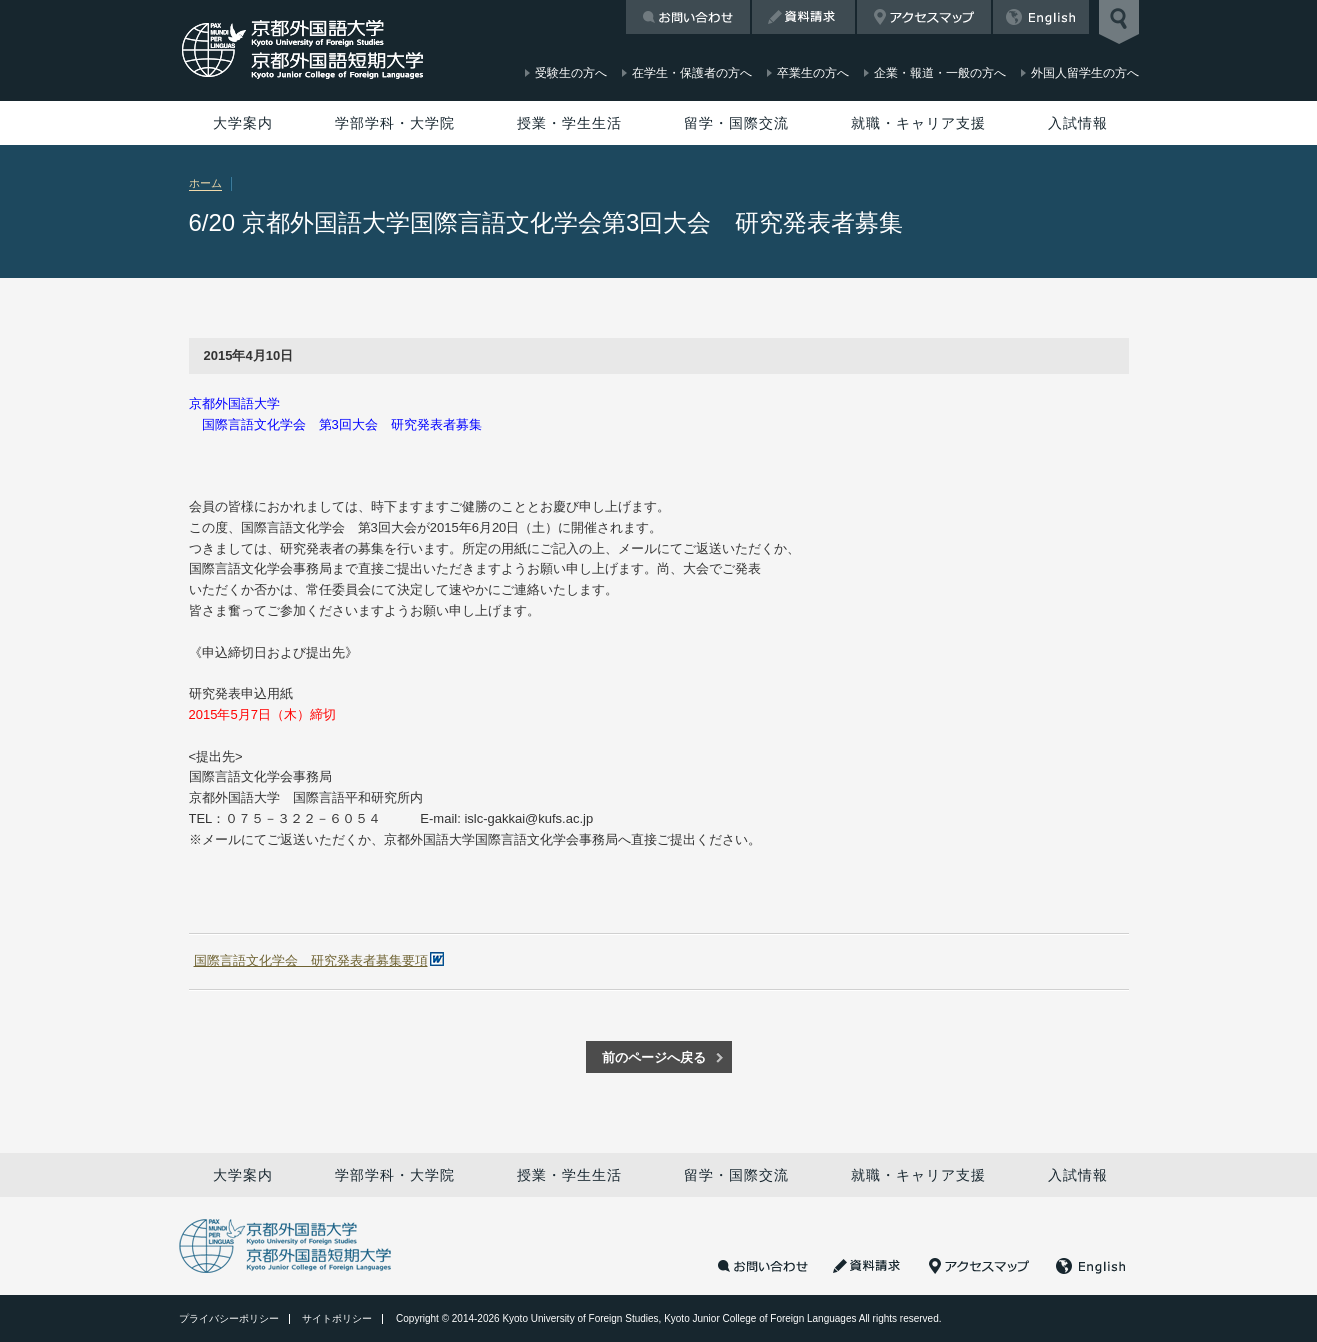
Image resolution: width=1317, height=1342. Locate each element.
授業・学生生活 (569, 123)
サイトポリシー (337, 1318)
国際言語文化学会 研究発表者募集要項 (311, 960)
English (1041, 17)
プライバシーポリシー (229, 1318)
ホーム (205, 183)
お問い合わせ (688, 17)
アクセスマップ (924, 17)
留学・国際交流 (736, 123)
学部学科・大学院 (395, 123)
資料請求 (803, 17)
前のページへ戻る (654, 1057)
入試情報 (1078, 123)
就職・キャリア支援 (918, 123)
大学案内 (243, 123)
